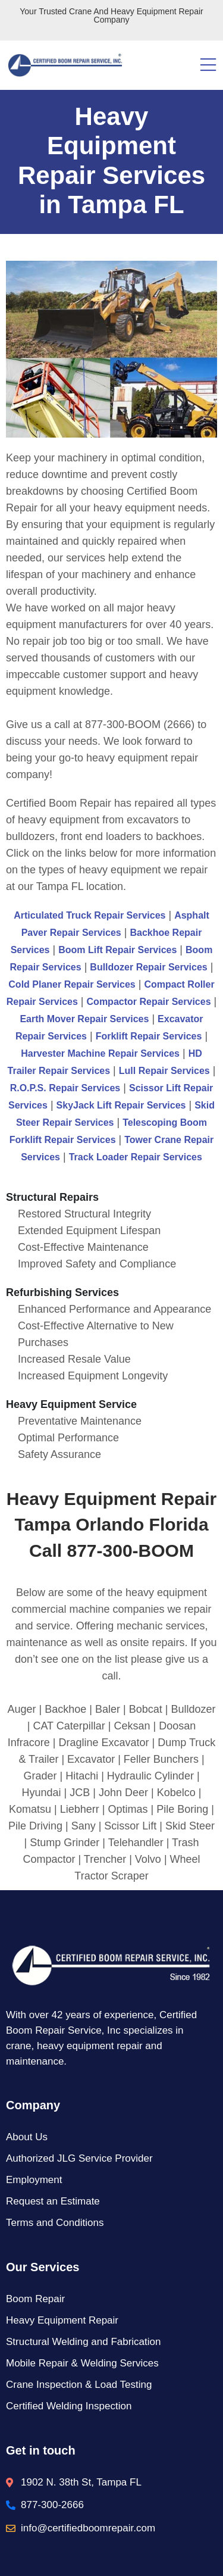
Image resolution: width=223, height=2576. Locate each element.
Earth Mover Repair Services (84, 1019)
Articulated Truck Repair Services (89, 915)
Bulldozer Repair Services (148, 967)
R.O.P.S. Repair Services (65, 1088)
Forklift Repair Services (149, 1036)
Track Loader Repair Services (135, 1157)
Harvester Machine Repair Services (100, 1053)
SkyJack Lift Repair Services (121, 1105)
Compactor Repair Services (149, 1002)
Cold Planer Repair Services (71, 984)
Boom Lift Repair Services (117, 950)
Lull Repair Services (164, 1071)
